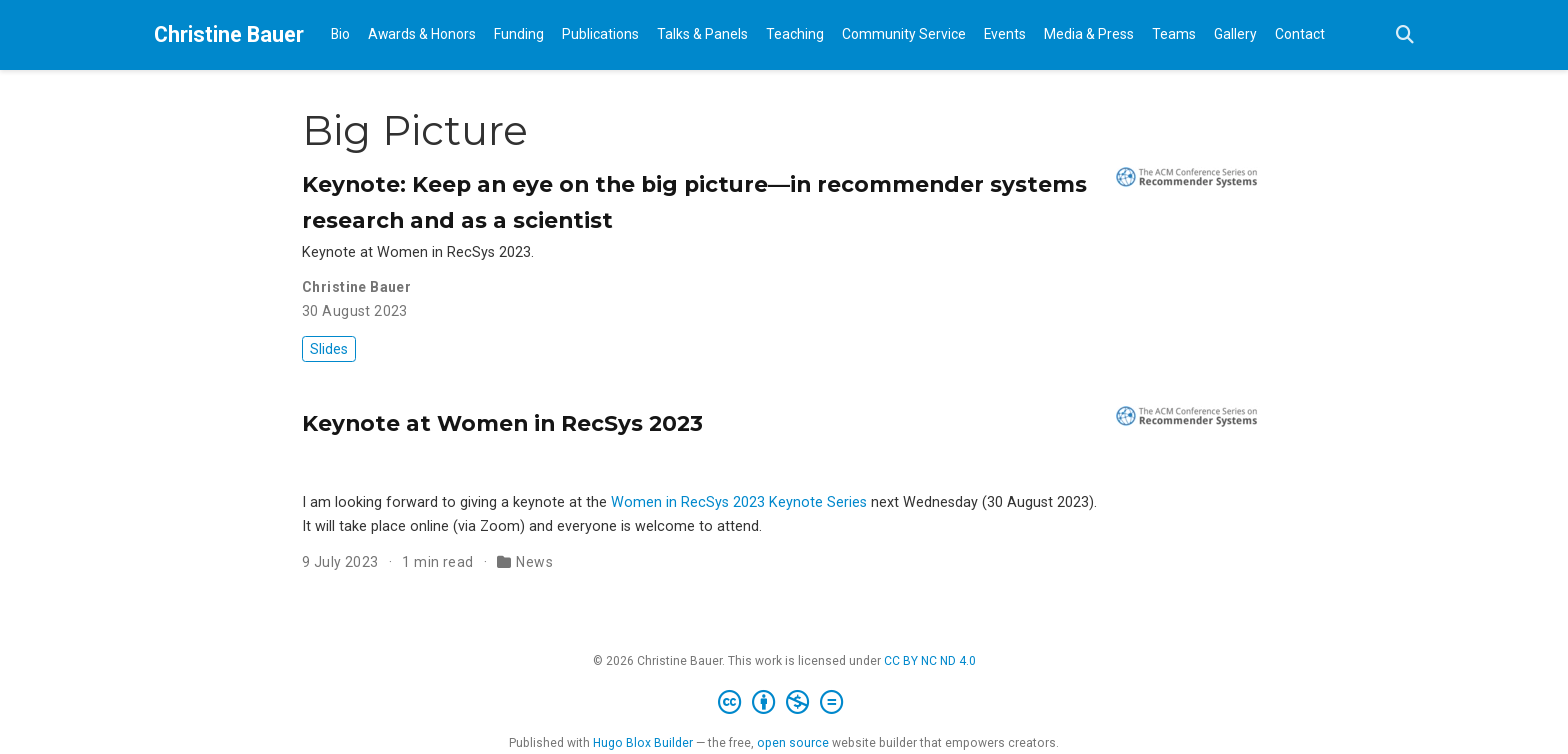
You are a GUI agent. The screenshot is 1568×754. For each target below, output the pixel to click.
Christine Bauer (229, 34)
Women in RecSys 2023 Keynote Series (739, 502)
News (534, 562)
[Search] (1405, 35)
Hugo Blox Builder (643, 743)
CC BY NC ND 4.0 (930, 661)
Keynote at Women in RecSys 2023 (502, 423)
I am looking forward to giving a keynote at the (456, 502)
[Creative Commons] (784, 703)
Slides (329, 349)
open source (793, 743)
